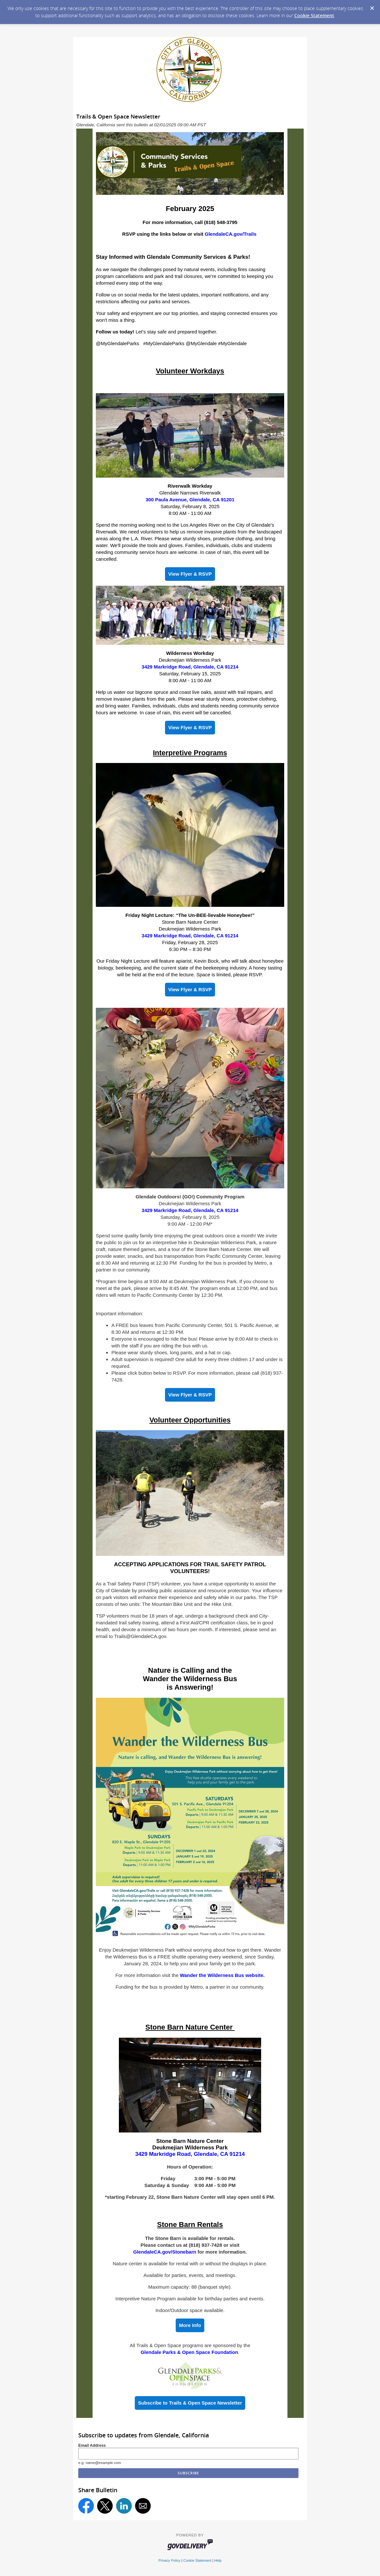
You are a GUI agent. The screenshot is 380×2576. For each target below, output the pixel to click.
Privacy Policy (169, 2560)
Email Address (92, 2445)
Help (218, 2560)
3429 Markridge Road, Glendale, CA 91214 (190, 666)
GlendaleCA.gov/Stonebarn (164, 2252)
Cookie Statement (314, 15)
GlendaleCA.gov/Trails (230, 234)
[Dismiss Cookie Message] (372, 6)
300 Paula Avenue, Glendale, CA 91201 (190, 499)
